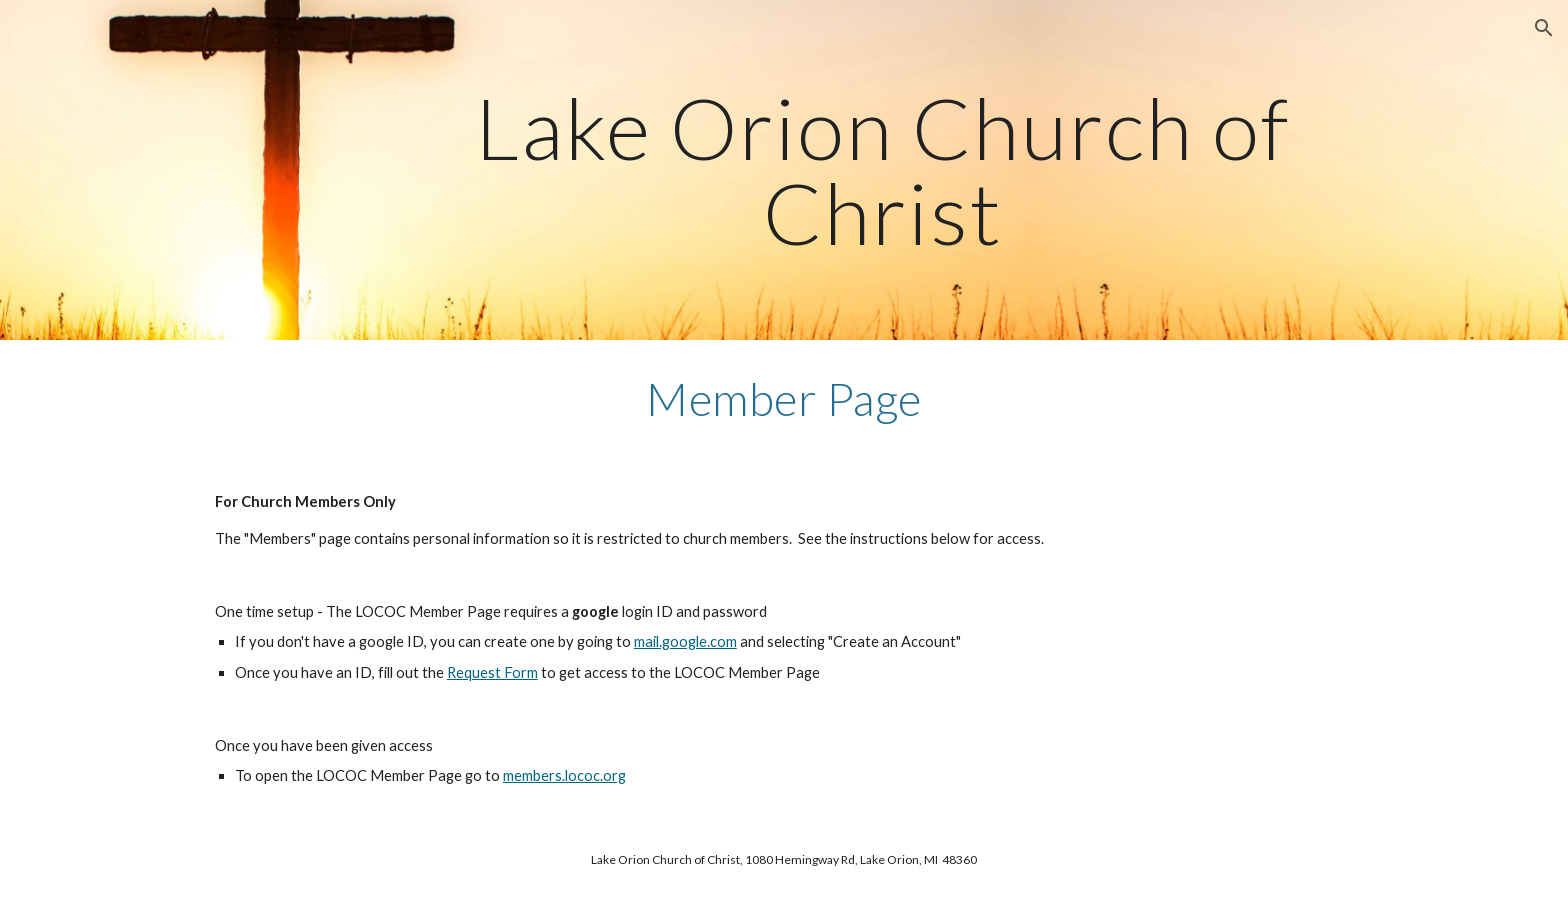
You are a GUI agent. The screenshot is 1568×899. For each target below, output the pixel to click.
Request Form (492, 672)
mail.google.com (685, 641)
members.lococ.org (564, 775)
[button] (1544, 28)
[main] (882, 170)
